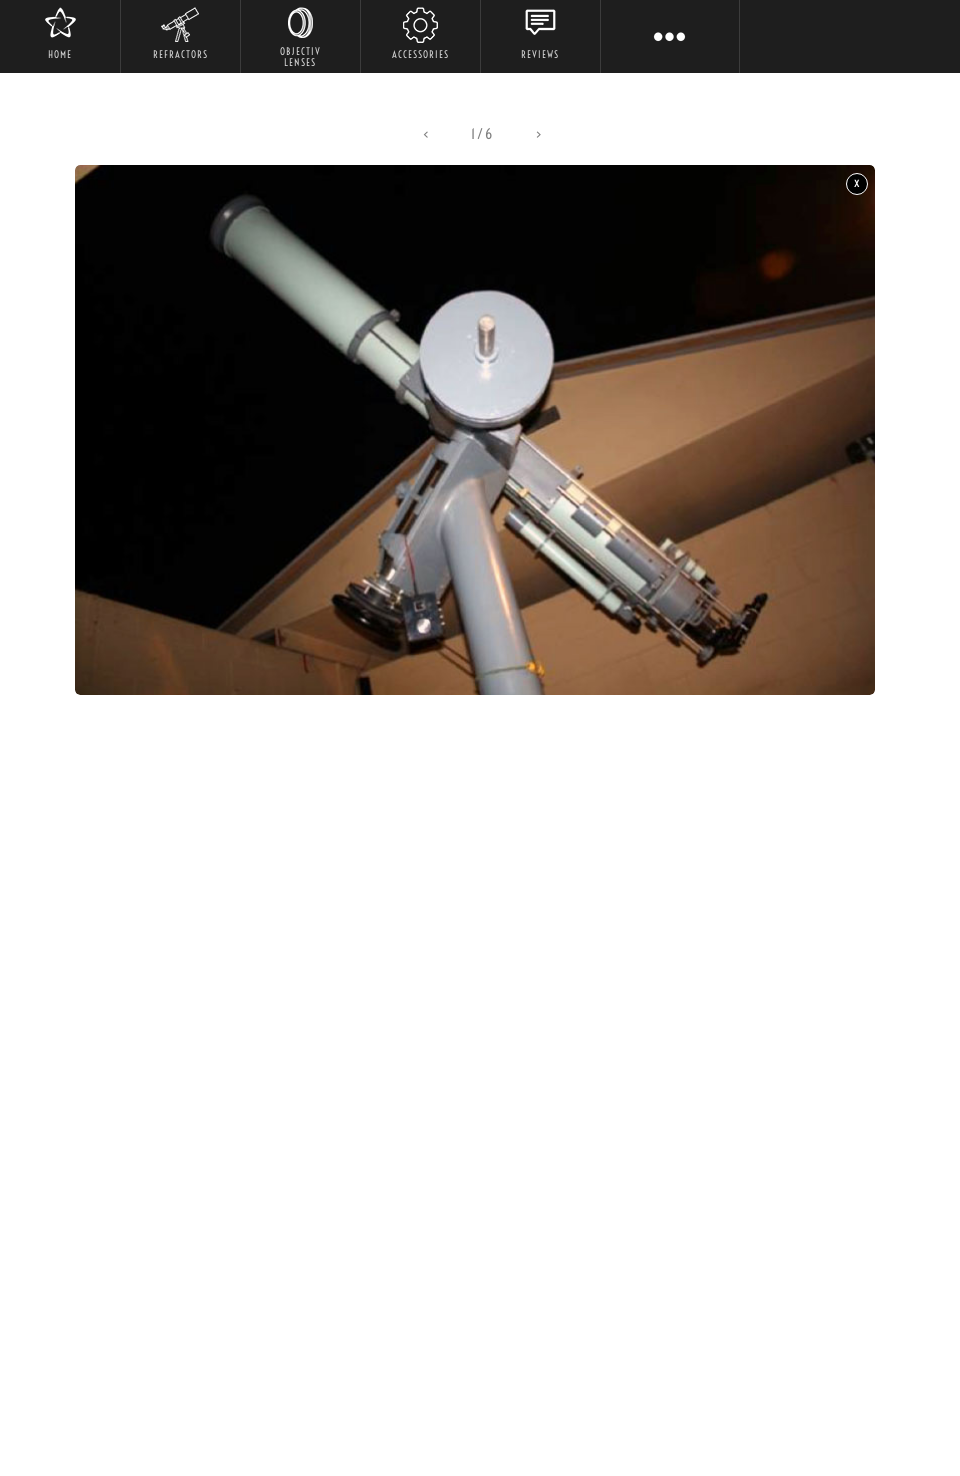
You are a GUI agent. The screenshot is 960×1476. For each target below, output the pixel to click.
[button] (426, 135)
